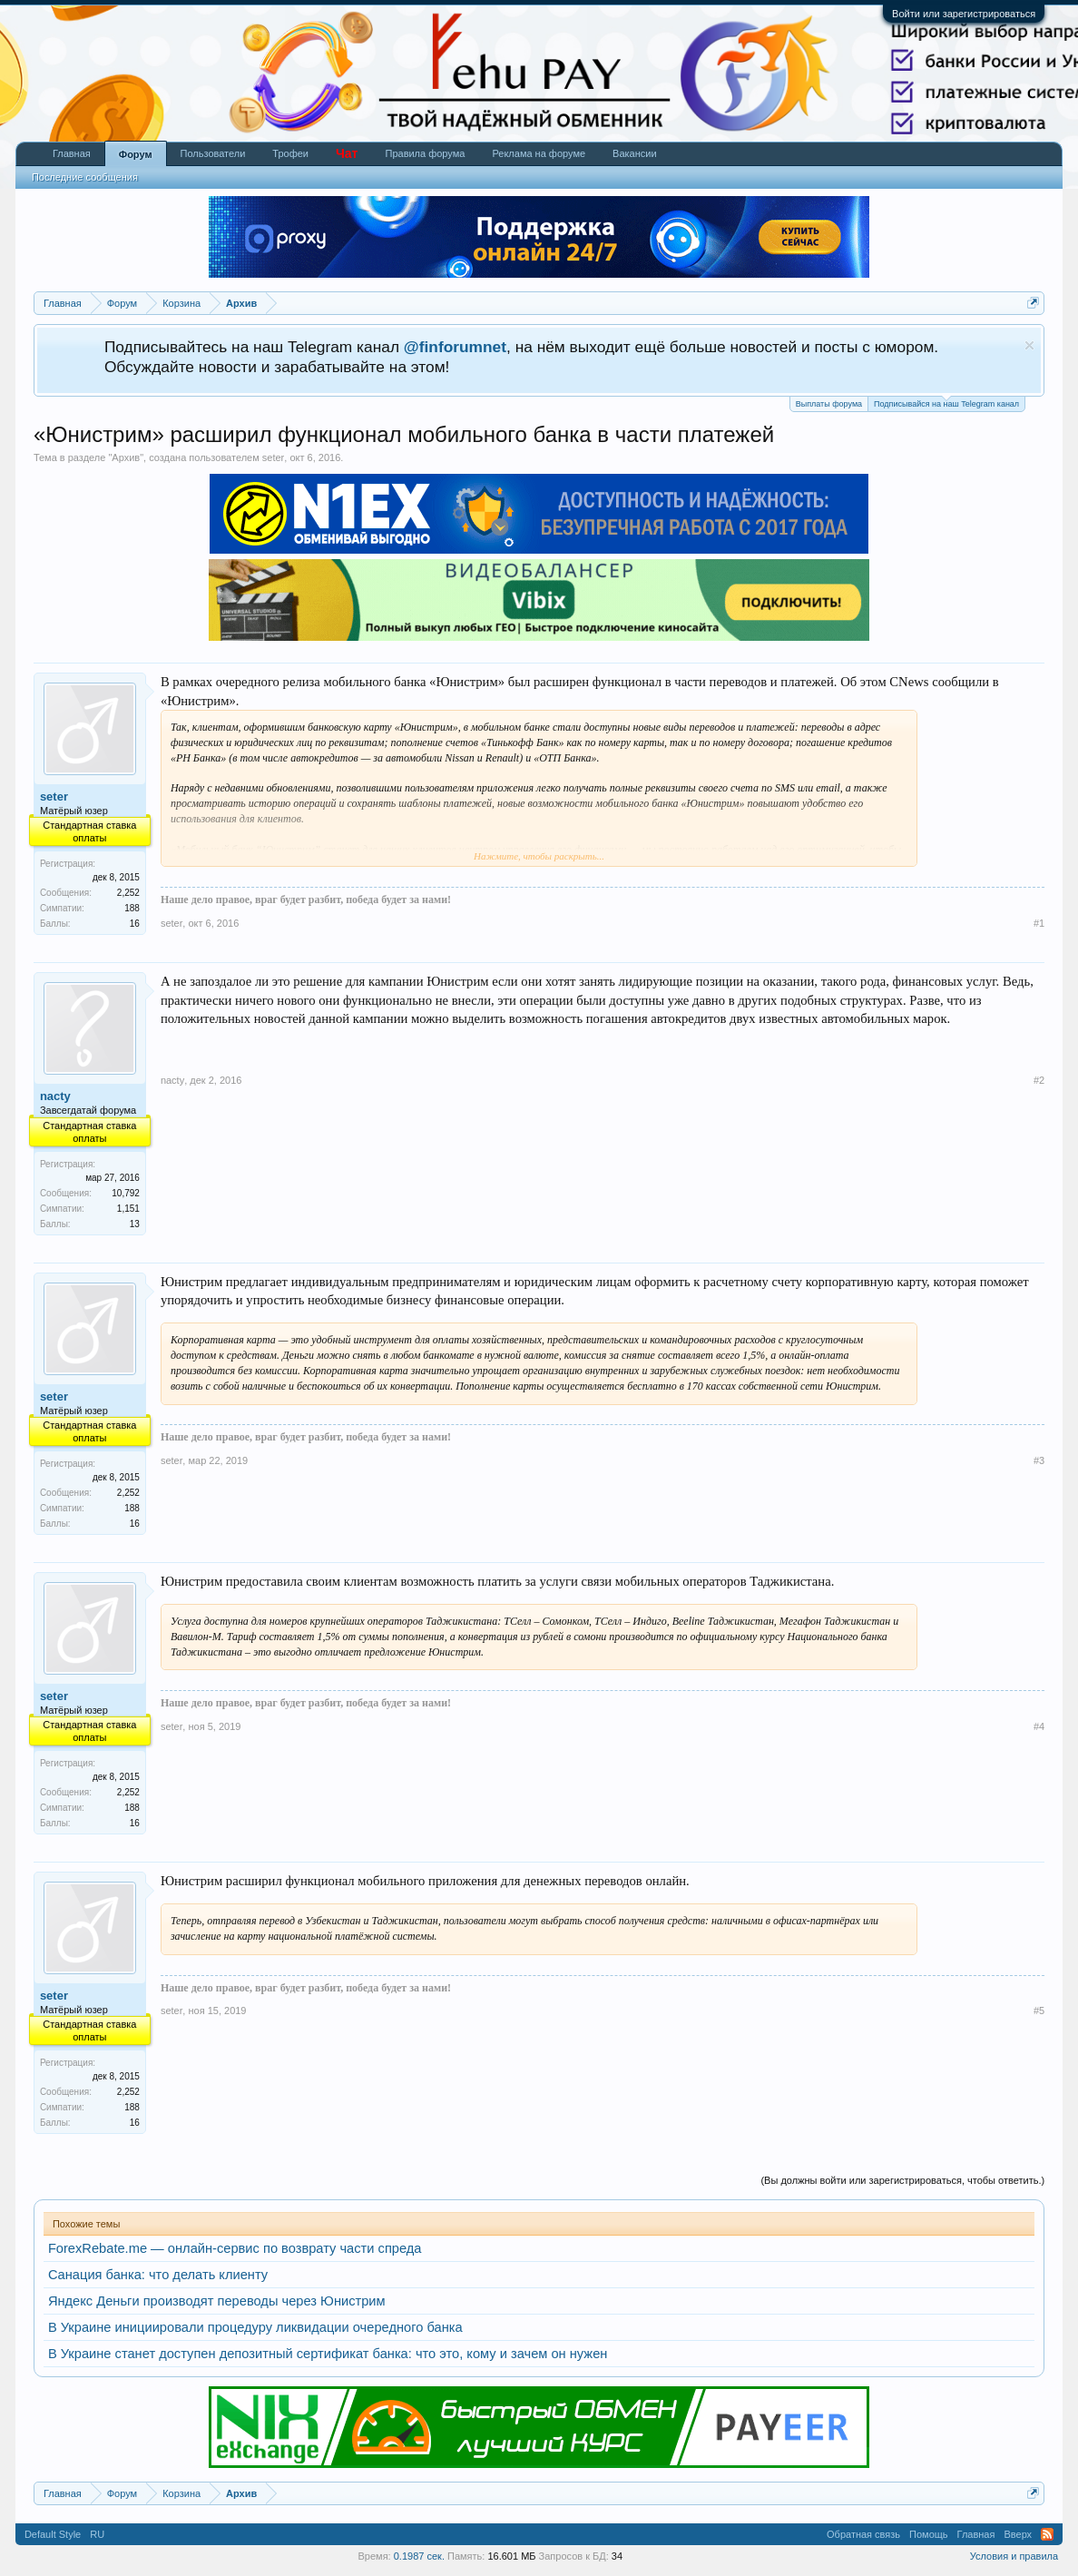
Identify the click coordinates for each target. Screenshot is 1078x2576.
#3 (1039, 1460)
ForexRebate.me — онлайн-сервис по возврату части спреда (235, 2248)
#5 (1039, 2010)
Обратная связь (863, 2534)
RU (97, 2534)
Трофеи (290, 153)
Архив (126, 457)
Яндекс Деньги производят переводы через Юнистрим (217, 2301)
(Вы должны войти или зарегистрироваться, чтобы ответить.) (902, 2180)
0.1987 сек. (419, 2556)
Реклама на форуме (538, 153)
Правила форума (425, 153)
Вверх (1018, 2534)
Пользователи (213, 153)
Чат (347, 153)
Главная (72, 153)
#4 (1039, 1726)
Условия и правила (1014, 2556)
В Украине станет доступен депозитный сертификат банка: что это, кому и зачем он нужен (328, 2353)
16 (135, 924)
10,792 (126, 1193)
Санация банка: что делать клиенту (158, 2274)
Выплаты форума (829, 403)
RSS (1047, 2534)
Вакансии (634, 153)
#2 (1039, 1080)
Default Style (52, 2534)
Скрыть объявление (1029, 345)
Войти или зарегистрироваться (963, 13)
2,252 (128, 893)
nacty (55, 1096)
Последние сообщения (85, 177)
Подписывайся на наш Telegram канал (946, 402)
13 (135, 1224)
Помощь (928, 2534)
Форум (135, 154)
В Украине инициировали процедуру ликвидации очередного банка (255, 2327)
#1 (1039, 923)
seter (273, 457)
